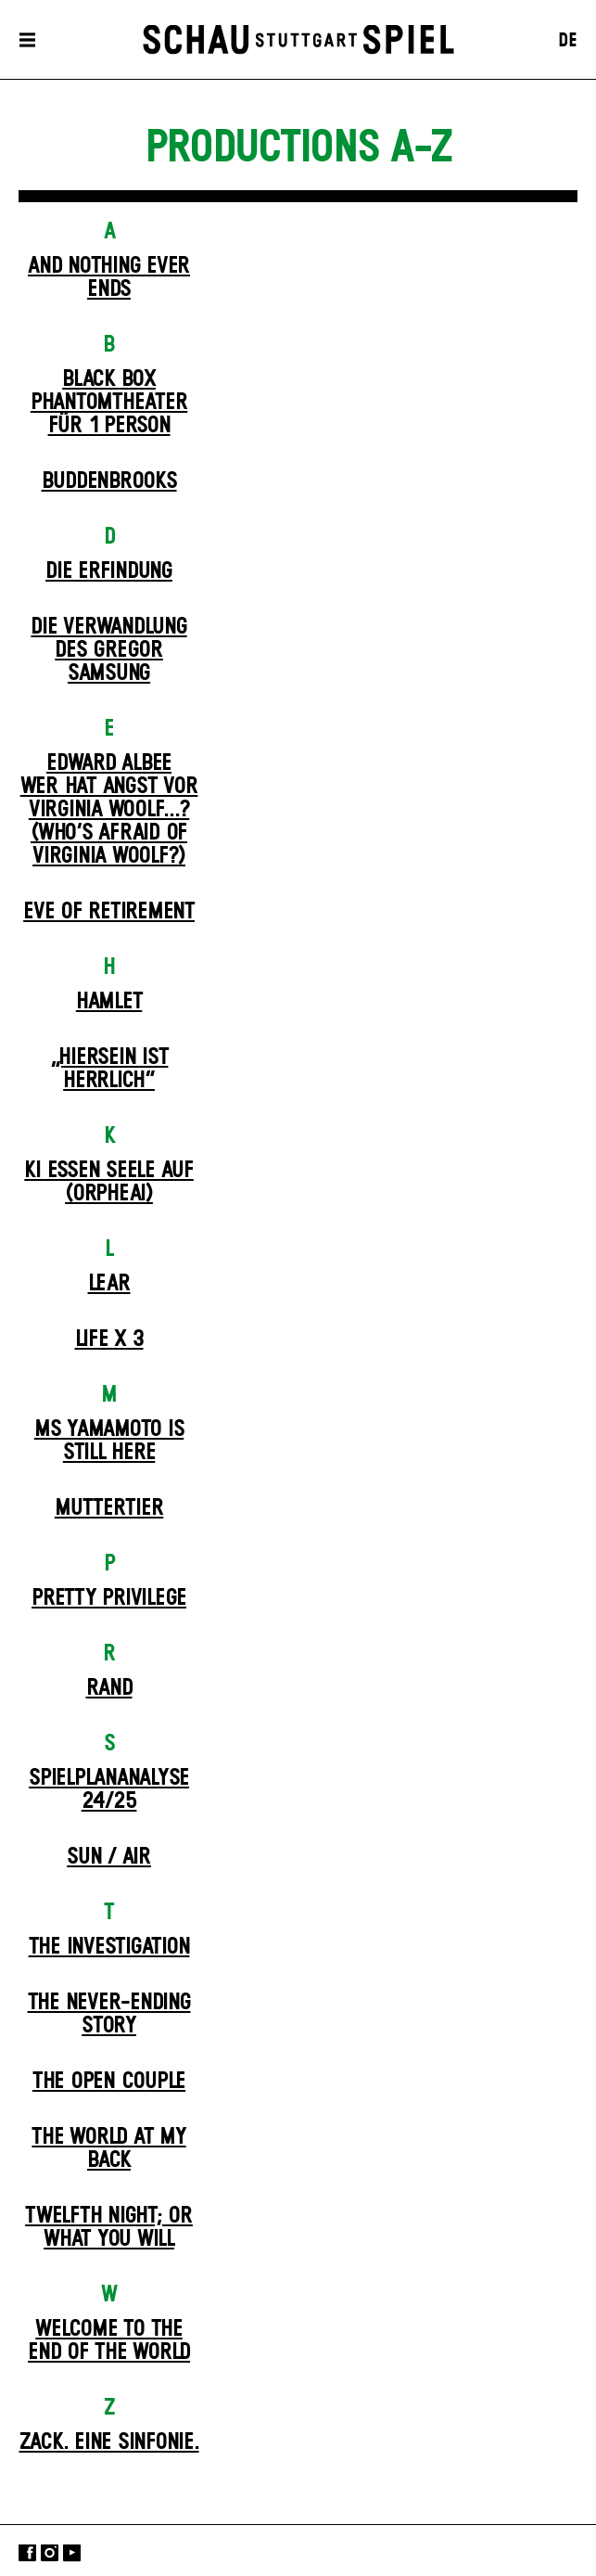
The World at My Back (108, 2148)
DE (567, 41)
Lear (109, 1284)
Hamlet (109, 1002)
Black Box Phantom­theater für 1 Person (109, 402)
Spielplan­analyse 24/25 (109, 1789)
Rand (109, 1688)
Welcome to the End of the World (109, 2341)
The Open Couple (108, 2082)
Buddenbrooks (109, 481)
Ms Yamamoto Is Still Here (109, 1441)
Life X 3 (109, 1339)
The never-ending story (109, 2014)
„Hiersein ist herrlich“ (109, 1069)
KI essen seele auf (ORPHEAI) (109, 1182)
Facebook (27, 2552)
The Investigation (109, 1947)
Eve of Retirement (109, 912)
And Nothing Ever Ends (109, 277)
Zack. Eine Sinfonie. (109, 2442)
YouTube (72, 2552)
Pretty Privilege (109, 1598)
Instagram (49, 2552)
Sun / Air (109, 1857)
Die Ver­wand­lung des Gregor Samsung (108, 650)
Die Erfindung (108, 571)
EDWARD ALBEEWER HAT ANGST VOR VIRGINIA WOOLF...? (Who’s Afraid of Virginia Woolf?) (109, 809)
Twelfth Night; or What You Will (109, 2227)
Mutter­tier (109, 1508)
